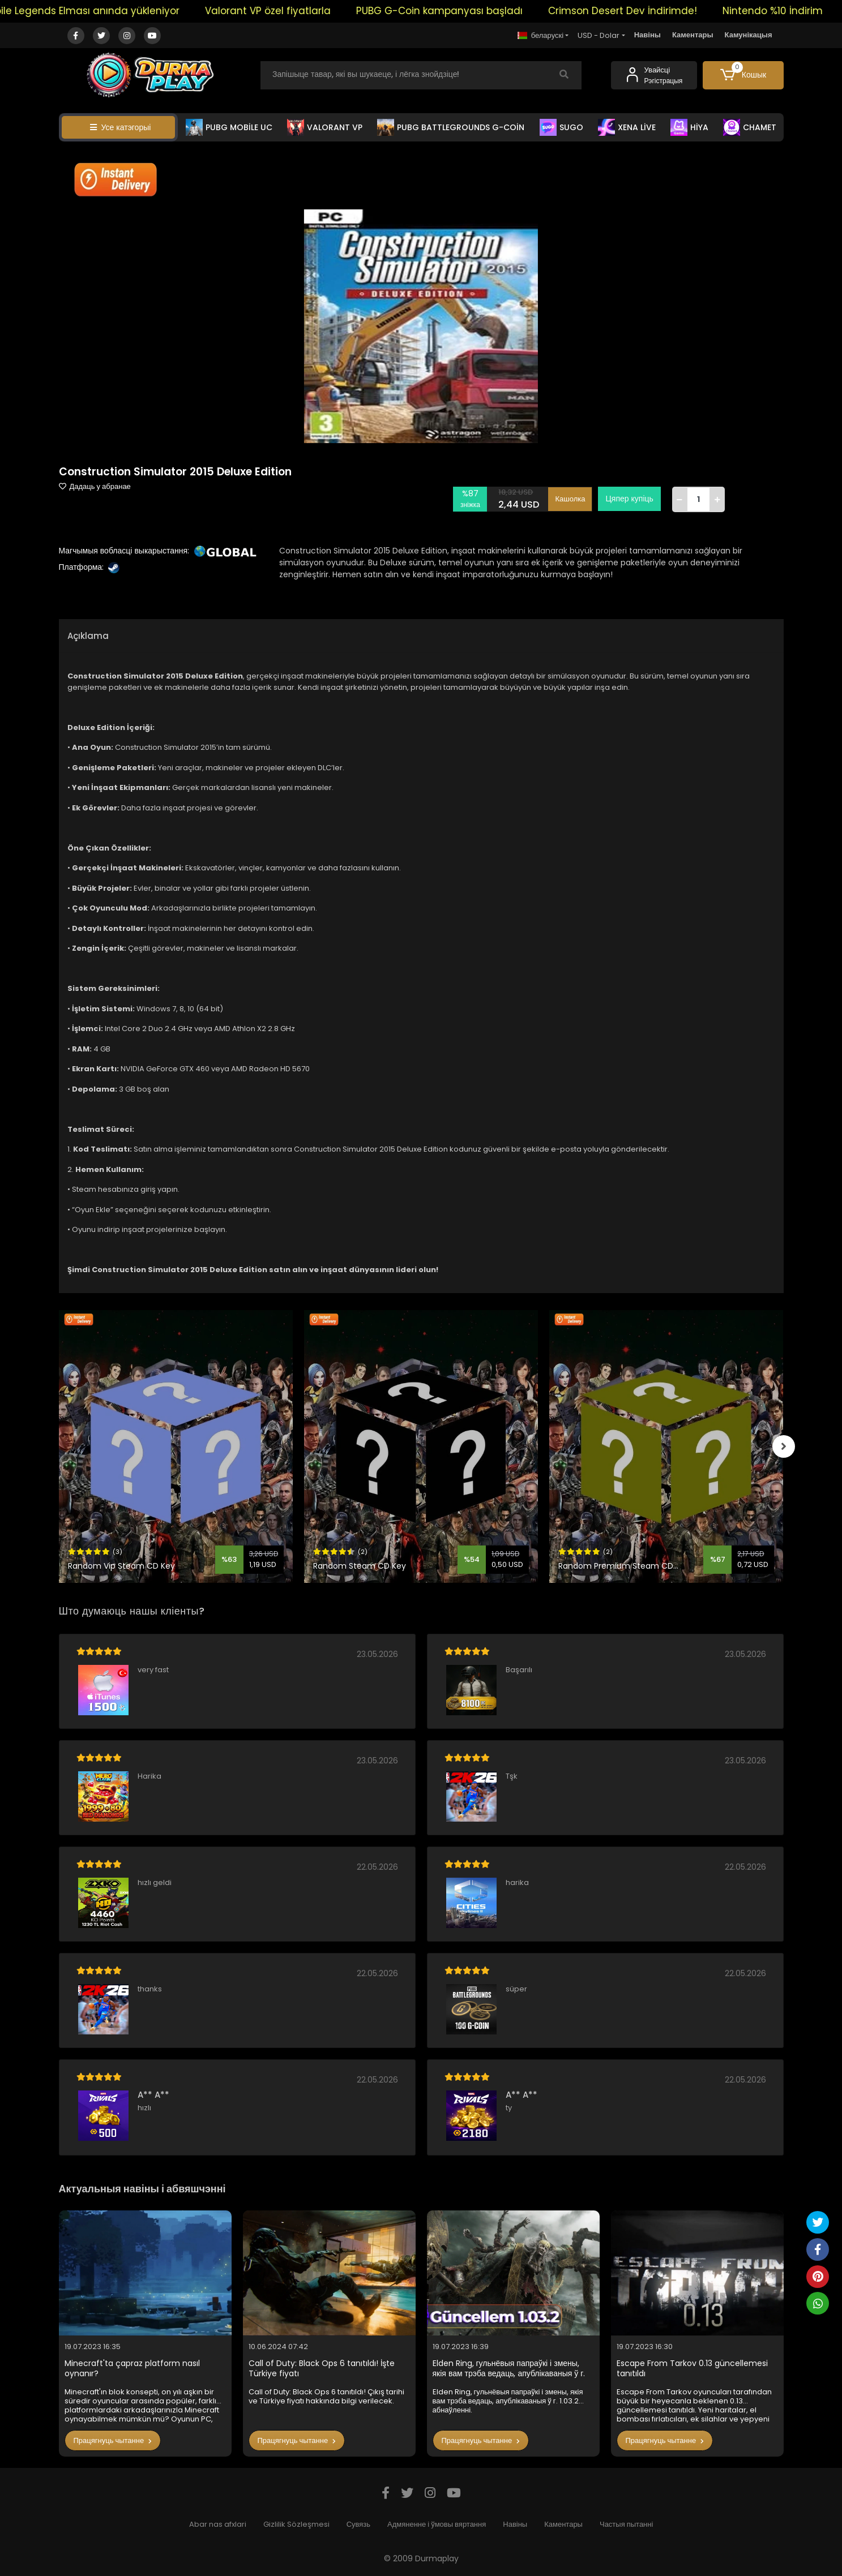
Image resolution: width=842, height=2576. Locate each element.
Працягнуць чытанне (113, 2440)
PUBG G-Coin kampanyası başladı (461, 11)
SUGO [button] (561, 127)
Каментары (692, 34)
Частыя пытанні (626, 2524)
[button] (743, 75)
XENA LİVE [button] (627, 127)
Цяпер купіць (629, 498)
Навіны (647, 34)
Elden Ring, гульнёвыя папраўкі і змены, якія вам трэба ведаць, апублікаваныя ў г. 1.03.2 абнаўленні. (509, 2368)
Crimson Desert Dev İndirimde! (644, 11)
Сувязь (358, 2524)
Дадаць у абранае (95, 486)
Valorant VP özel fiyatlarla (290, 11)
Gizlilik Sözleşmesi (296, 2524)
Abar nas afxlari (217, 2524)
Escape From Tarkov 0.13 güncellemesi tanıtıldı (692, 2368)
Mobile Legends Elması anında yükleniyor (102, 11)
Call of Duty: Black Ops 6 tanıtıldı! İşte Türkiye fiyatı (322, 2368)
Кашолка (570, 498)
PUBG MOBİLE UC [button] (229, 127)
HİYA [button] (689, 127)
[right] (783, 1446)
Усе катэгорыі (120, 127)
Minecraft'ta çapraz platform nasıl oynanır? (132, 2368)
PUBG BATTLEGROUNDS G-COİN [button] (450, 127)
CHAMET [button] (749, 127)
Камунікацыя (748, 34)
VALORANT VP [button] (324, 127)
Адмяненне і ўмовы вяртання (436, 2524)
